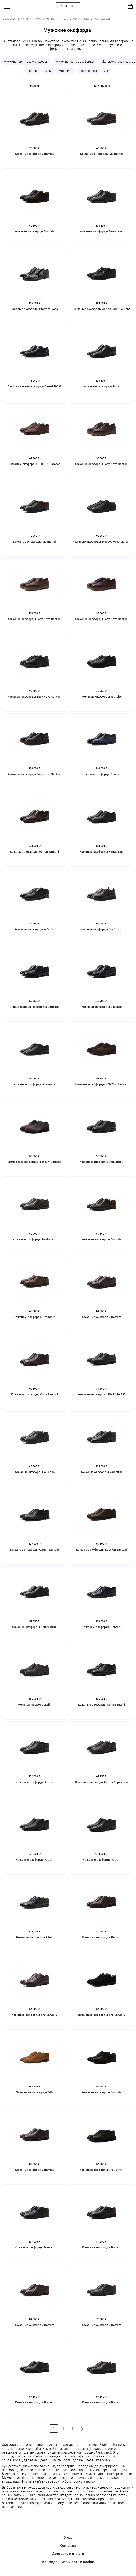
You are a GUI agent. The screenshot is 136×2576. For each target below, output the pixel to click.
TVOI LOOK (68, 6)
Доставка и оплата (68, 2554)
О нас (68, 2537)
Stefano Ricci (88, 70)
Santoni (32, 70)
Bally (48, 70)
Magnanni (65, 70)
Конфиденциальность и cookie (68, 2562)
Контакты (68, 2546)
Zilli (106, 70)
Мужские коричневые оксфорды (26, 61)
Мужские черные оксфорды (75, 61)
